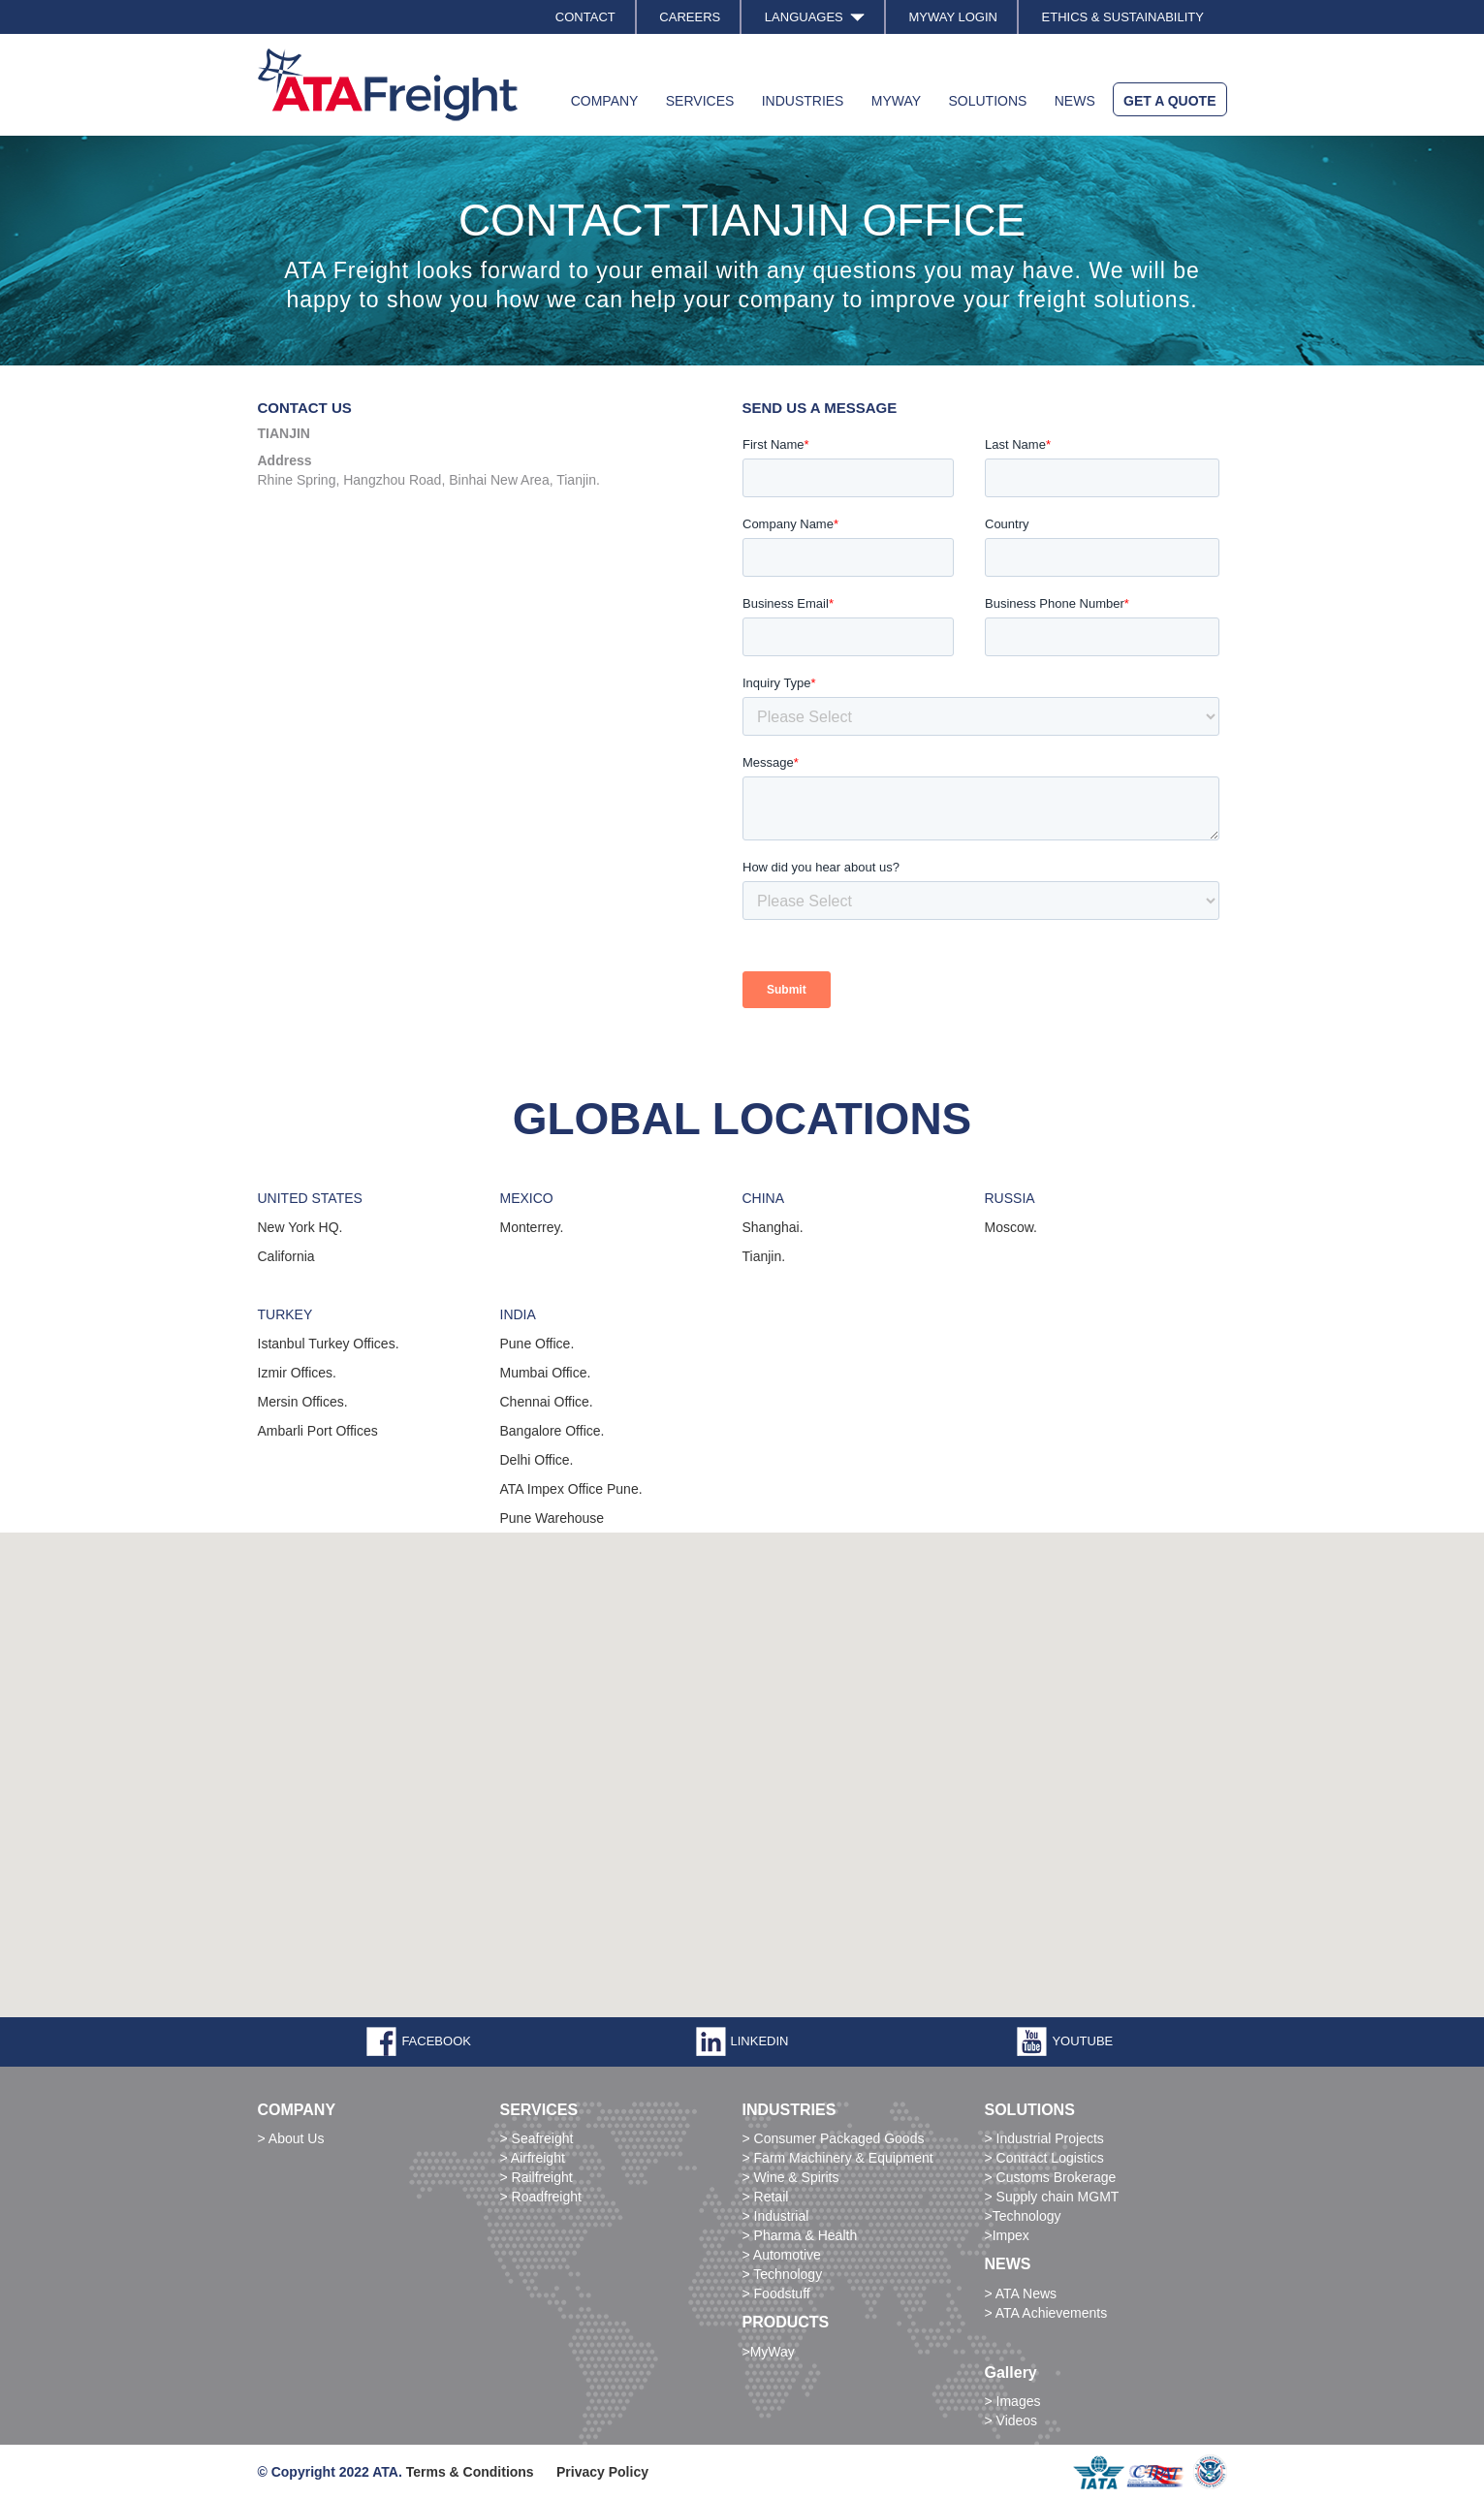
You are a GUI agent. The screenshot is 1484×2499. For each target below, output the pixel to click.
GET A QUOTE (1169, 101)
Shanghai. (773, 1227)
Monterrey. (532, 1227)
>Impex (1007, 2235)
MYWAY (896, 101)
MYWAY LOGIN (952, 17)
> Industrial (775, 2216)
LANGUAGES (815, 17)
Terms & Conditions (470, 2472)
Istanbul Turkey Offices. (328, 1343)
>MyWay (768, 2351)
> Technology (782, 2274)
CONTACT (585, 17)
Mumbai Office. (545, 1372)
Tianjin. (764, 1256)
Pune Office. (537, 1343)
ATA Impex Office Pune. (571, 1489)
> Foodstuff (776, 2293)
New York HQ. (300, 1227)
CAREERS (689, 17)
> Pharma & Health (800, 2235)
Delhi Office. (537, 1460)
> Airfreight (532, 2158)
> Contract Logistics (1044, 2158)
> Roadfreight (541, 2196)
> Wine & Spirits (790, 2177)
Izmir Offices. (297, 1372)
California (286, 1256)
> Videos (1011, 2420)
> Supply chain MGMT (1052, 2196)
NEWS (1075, 101)
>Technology (1023, 2216)
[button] (156, 1751)
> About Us (291, 2138)
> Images (1013, 2401)
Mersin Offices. (303, 1401)
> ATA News (1021, 2293)
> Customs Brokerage (1051, 2177)
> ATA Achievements (1046, 2313)
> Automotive (781, 2254)
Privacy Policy (602, 2472)
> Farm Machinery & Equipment (837, 2158)
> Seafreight (537, 2138)
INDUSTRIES (803, 101)
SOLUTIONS (987, 101)
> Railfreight (536, 2177)
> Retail (765, 2196)
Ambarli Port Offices (318, 1431)
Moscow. (1011, 1227)
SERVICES (700, 101)
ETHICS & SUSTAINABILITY (1123, 17)
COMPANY (605, 101)
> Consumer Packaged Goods (833, 2138)
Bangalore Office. (552, 1431)
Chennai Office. (546, 1401)
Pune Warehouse (552, 1518)
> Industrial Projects (1044, 2138)
